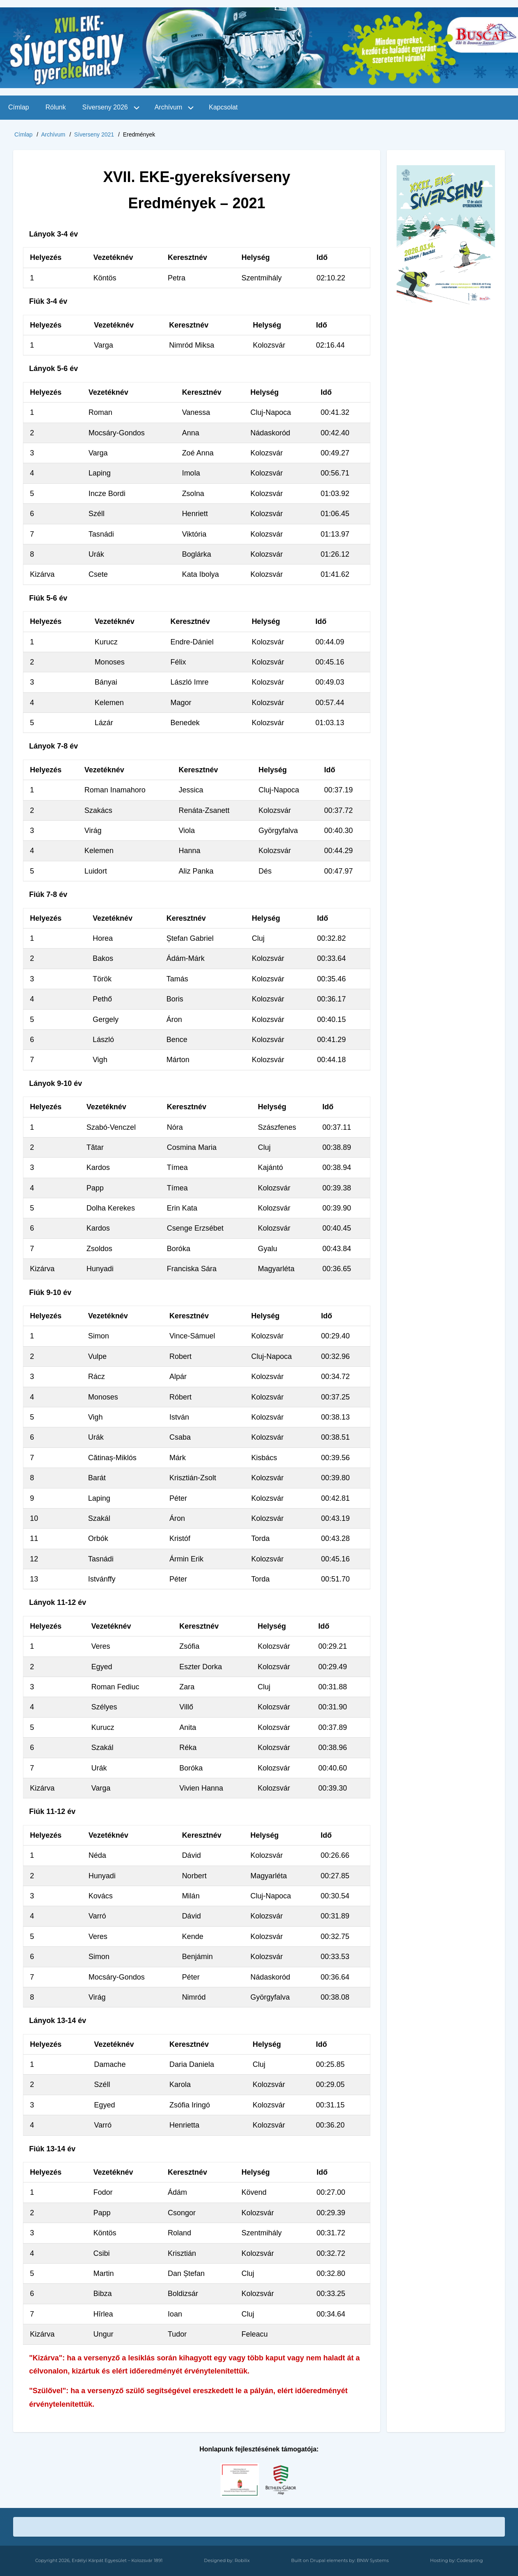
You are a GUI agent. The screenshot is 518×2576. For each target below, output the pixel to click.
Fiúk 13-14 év (52, 2149)
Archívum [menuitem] (169, 107)
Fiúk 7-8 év (48, 894)
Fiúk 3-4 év (48, 301)
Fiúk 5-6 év (48, 598)
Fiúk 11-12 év (52, 1811)
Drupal (318, 2560)
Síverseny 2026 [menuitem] (105, 107)
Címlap (23, 134)
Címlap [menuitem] (18, 107)
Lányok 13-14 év (57, 2020)
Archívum (53, 134)
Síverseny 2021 (94, 134)
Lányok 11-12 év (57, 1602)
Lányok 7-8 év (53, 746)
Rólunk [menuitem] (56, 107)
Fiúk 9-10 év (50, 1292)
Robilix (242, 2560)
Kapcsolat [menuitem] (223, 107)
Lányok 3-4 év (53, 234)
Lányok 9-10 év (55, 1083)
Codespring (470, 2560)
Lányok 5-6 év (53, 368)
